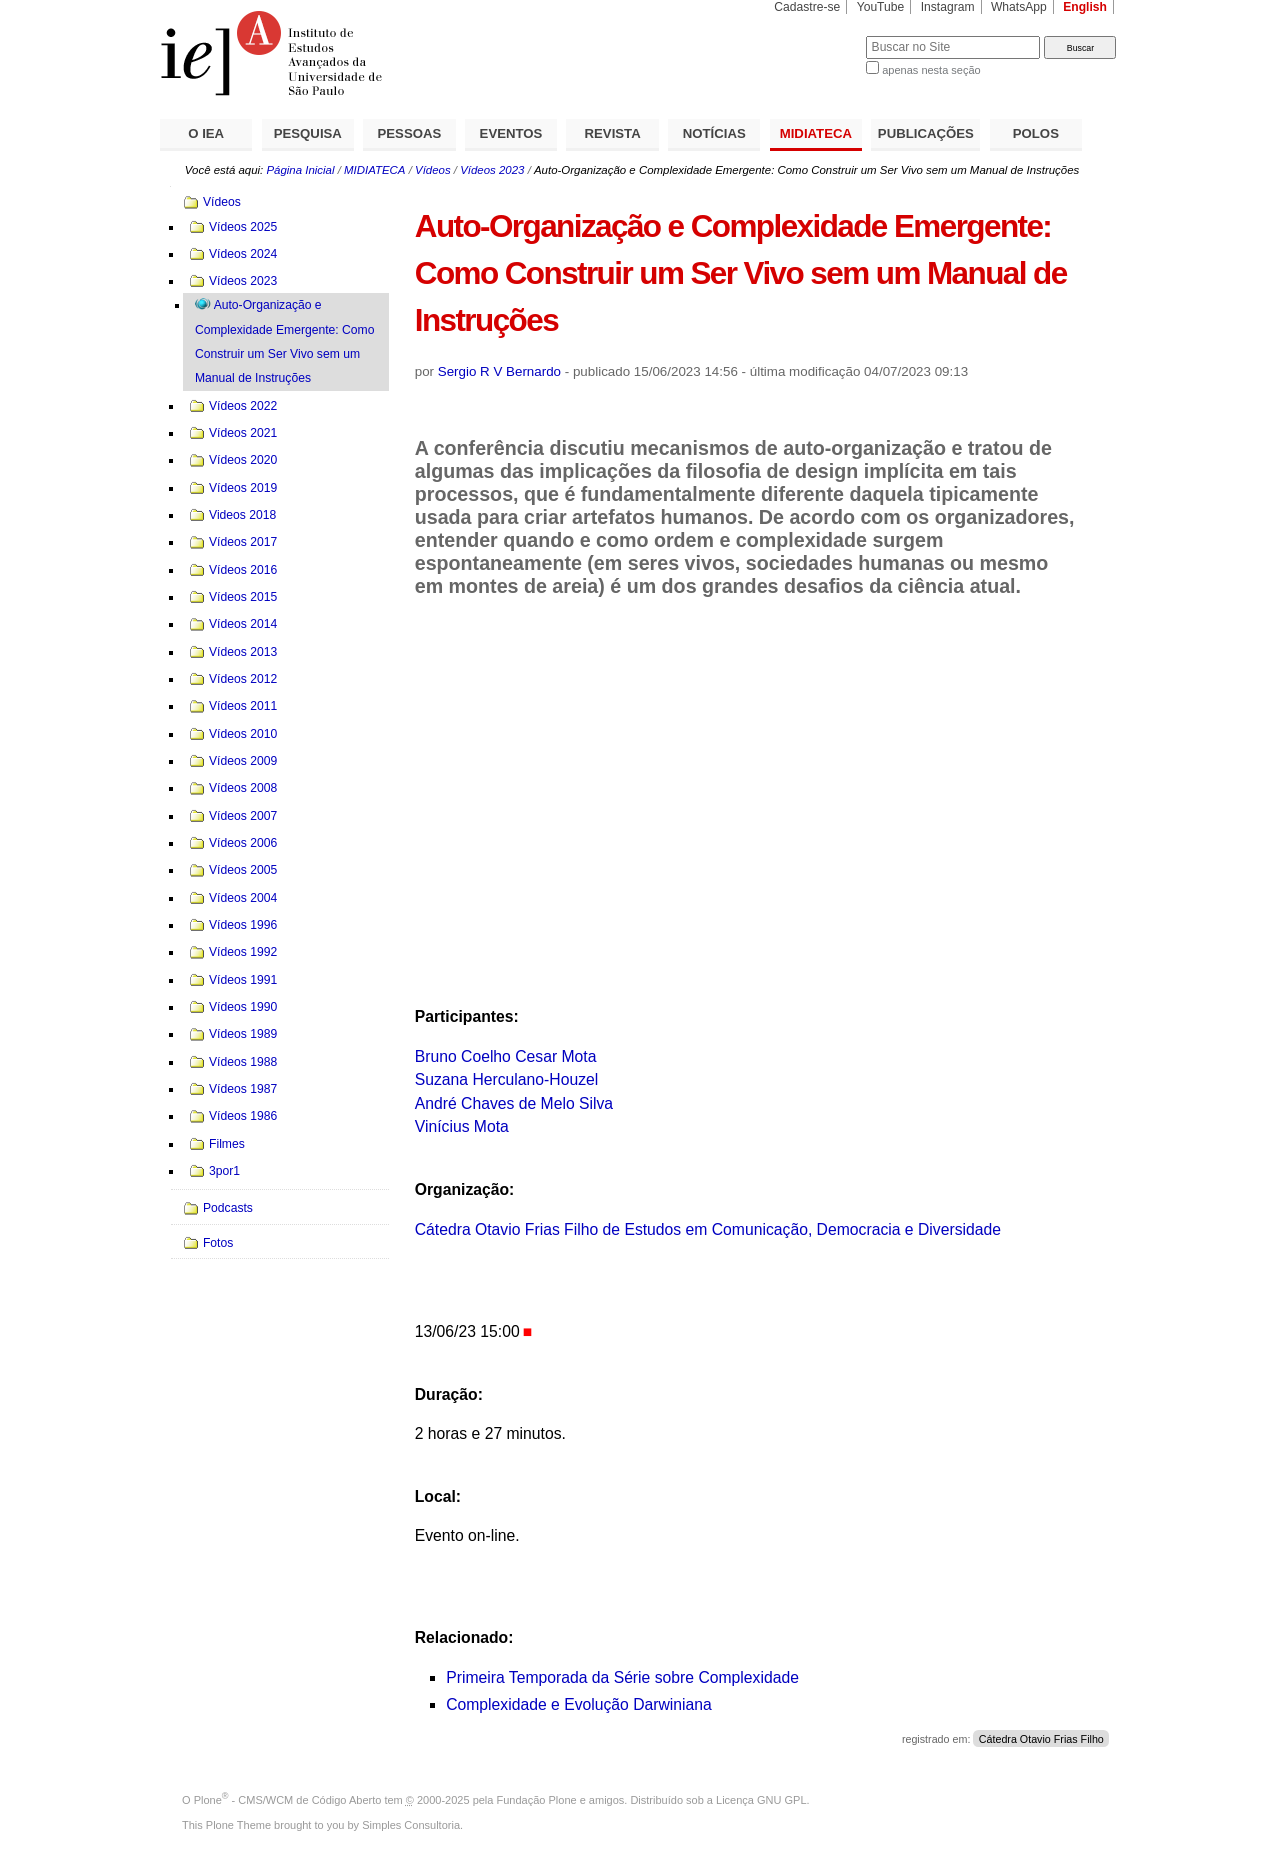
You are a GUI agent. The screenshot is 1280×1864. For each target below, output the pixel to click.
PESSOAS (410, 133)
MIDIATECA (816, 133)
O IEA (206, 133)
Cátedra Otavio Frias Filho (1041, 1739)
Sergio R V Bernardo (499, 371)
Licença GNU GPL (761, 1800)
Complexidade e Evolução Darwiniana (579, 1704)
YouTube (881, 7)
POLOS (1036, 133)
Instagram (948, 7)
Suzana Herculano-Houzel (507, 1079)
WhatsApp (1019, 7)
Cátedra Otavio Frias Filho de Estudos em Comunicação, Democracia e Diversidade (708, 1229)
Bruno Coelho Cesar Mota (506, 1056)
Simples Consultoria (411, 1825)
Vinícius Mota (462, 1126)
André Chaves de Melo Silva (514, 1103)
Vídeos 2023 (492, 170)
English (1085, 7)
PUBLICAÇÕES (926, 133)
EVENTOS (511, 133)
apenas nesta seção (931, 70)
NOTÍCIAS (714, 133)
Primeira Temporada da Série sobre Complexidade (622, 1677)
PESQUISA (308, 133)
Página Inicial (300, 170)
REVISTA (613, 133)
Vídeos (433, 170)
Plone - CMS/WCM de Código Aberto (288, 1800)
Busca (817, 35)
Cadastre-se (807, 7)
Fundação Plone (537, 1800)
